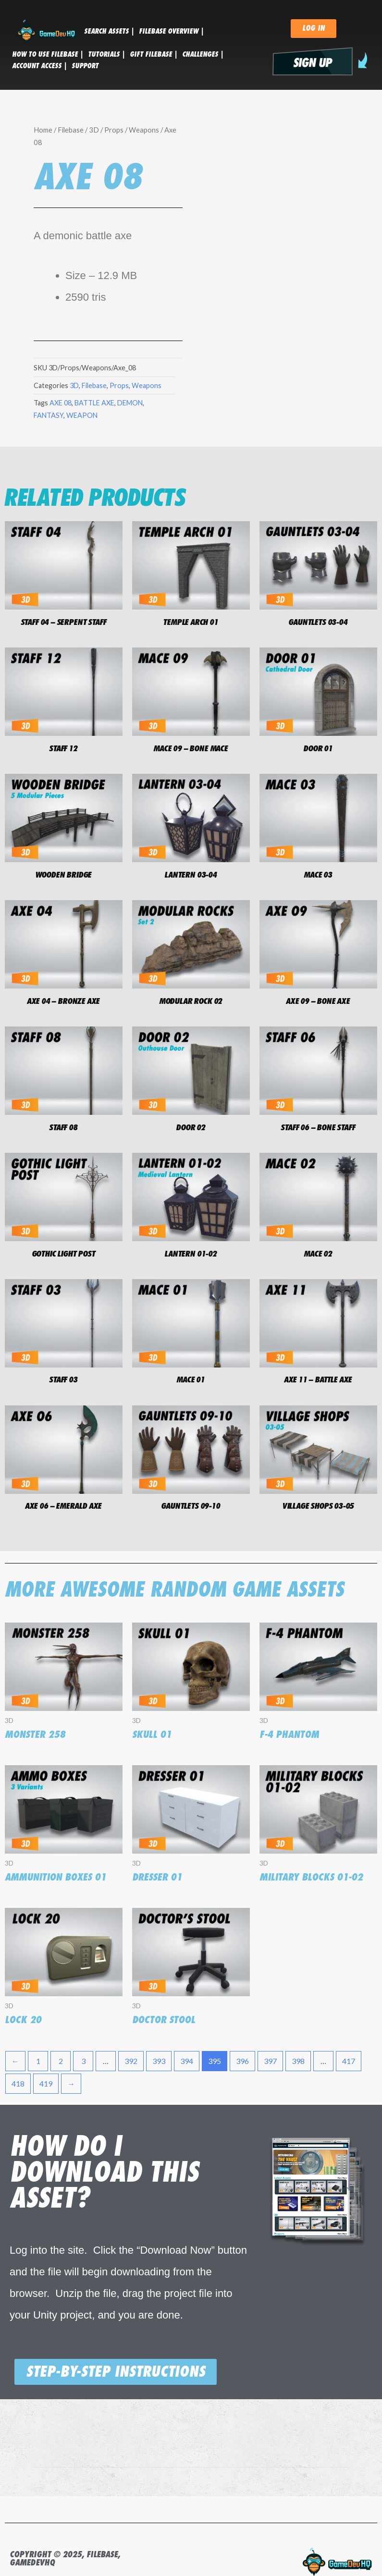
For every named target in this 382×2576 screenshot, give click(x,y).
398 (298, 2060)
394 (186, 2060)
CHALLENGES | (202, 54)
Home (43, 129)
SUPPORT (85, 65)
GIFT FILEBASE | (153, 54)
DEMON (130, 403)
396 (242, 2060)
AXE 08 (60, 403)
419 (45, 2083)
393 (158, 2060)
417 (348, 2060)
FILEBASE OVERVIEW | (171, 31)
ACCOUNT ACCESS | (39, 65)
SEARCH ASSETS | (109, 31)
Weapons (144, 129)
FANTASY (48, 415)
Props (113, 129)
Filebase (71, 129)
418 (18, 2083)
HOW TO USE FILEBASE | (47, 54)
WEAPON (82, 415)
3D (94, 129)
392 (130, 2060)
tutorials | (106, 54)
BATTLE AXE (94, 403)
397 (270, 2060)
